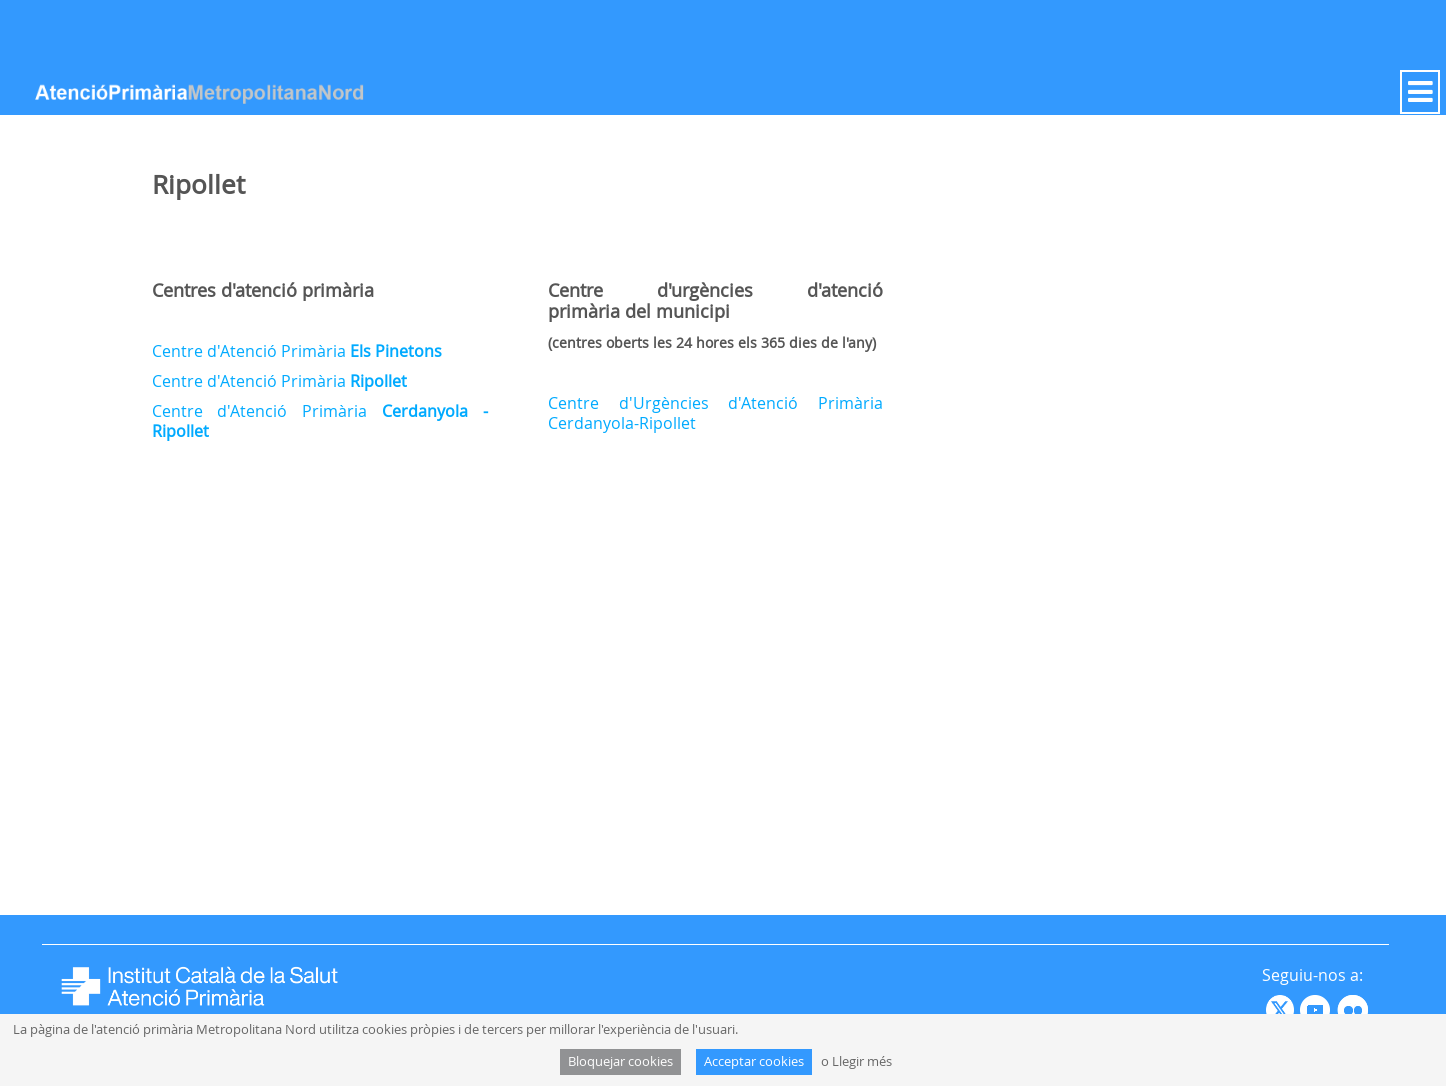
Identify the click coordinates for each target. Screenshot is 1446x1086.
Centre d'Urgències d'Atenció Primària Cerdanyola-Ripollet (716, 413)
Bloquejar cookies (620, 1061)
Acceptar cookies (754, 1061)
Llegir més (862, 1061)
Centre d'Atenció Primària (297, 351)
